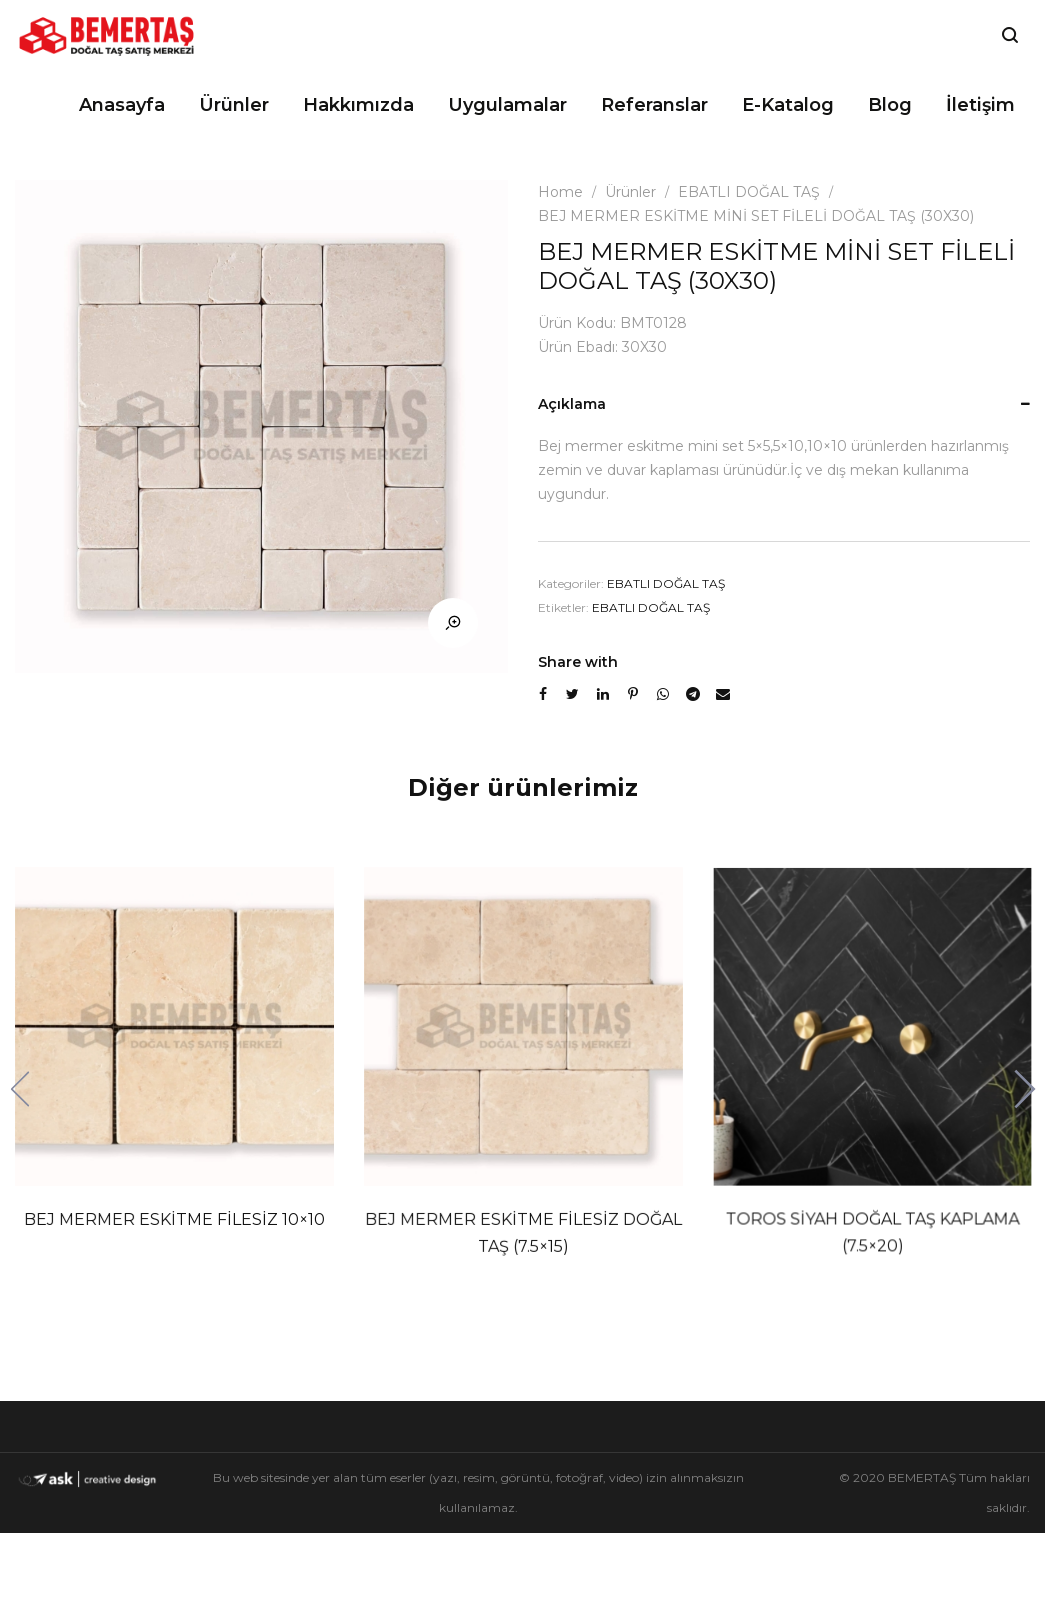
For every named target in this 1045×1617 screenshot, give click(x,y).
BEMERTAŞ (922, 1477)
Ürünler (630, 192)
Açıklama (572, 404)
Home (560, 192)
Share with (578, 662)
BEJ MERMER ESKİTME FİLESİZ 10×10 (175, 1218)
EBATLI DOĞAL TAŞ (749, 192)
